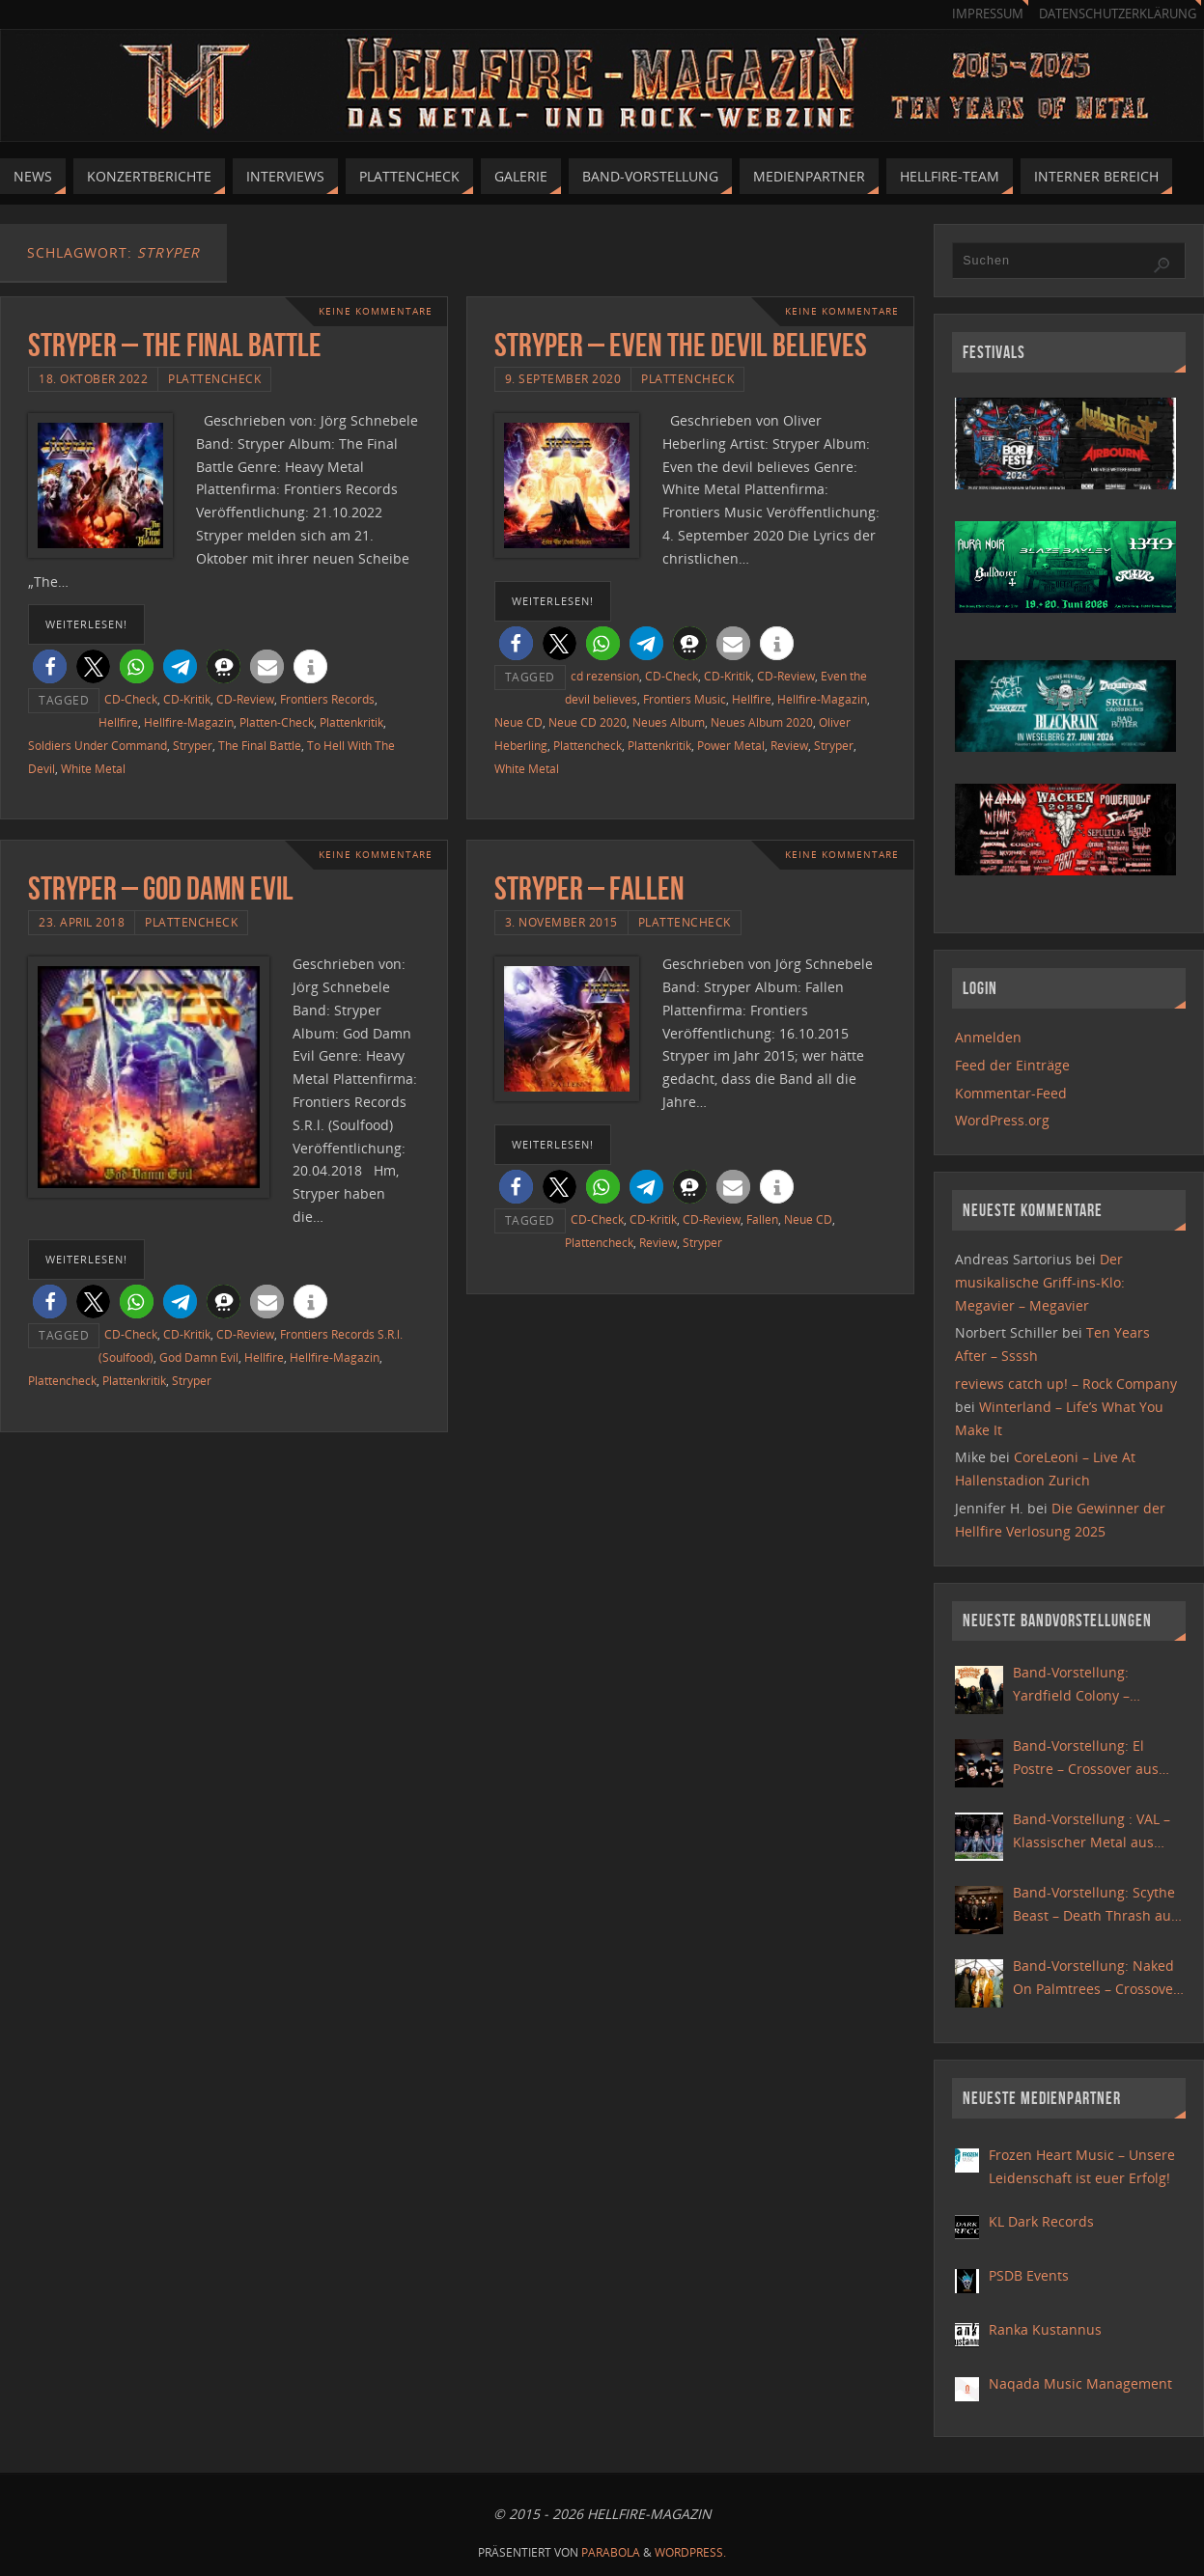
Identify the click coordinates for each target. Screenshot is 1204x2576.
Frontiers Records (327, 698)
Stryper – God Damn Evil (161, 888)
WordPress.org (1002, 1120)
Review (789, 745)
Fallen (762, 1219)
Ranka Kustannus (1045, 2329)
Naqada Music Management (1080, 2383)
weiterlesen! (86, 624)
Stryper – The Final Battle (175, 345)
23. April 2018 (82, 921)
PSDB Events (1029, 2275)
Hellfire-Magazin (189, 722)
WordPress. (690, 2552)
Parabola (610, 2552)
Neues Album (668, 722)
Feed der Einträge (1012, 1065)
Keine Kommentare (376, 311)
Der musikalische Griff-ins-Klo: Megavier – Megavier (1040, 1282)
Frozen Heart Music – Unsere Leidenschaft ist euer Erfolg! (1082, 2166)
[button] (50, 666)
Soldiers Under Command (97, 745)
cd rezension (605, 675)
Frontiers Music (684, 698)
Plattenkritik (351, 722)
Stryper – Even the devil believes (680, 345)
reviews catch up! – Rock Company (1066, 1383)
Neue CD (518, 722)
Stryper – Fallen (589, 888)
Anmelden (988, 1037)
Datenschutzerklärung (1117, 14)
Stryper (192, 745)
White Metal (93, 768)
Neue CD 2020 (587, 722)
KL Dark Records (1041, 2221)
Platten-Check (276, 722)
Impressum (987, 14)
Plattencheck (214, 378)
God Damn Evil (198, 1357)
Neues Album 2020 (762, 722)
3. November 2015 (561, 921)
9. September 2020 (563, 378)
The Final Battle (259, 745)
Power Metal (731, 745)
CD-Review (245, 698)
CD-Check (130, 698)
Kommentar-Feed (1011, 1093)
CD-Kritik (186, 698)
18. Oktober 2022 (93, 378)
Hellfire (118, 722)
